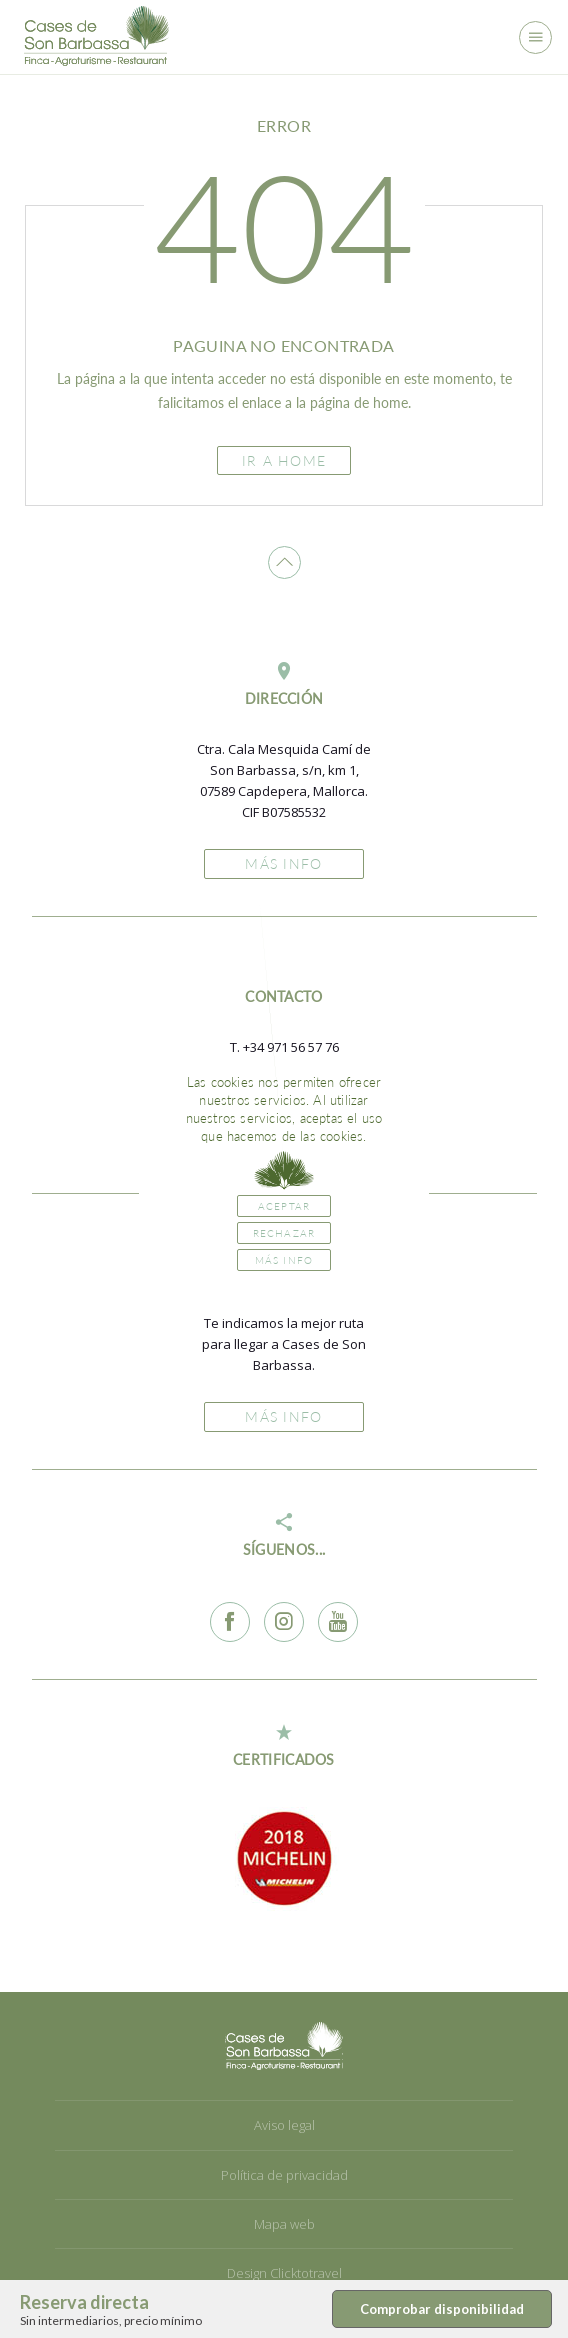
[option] (284, 1858)
